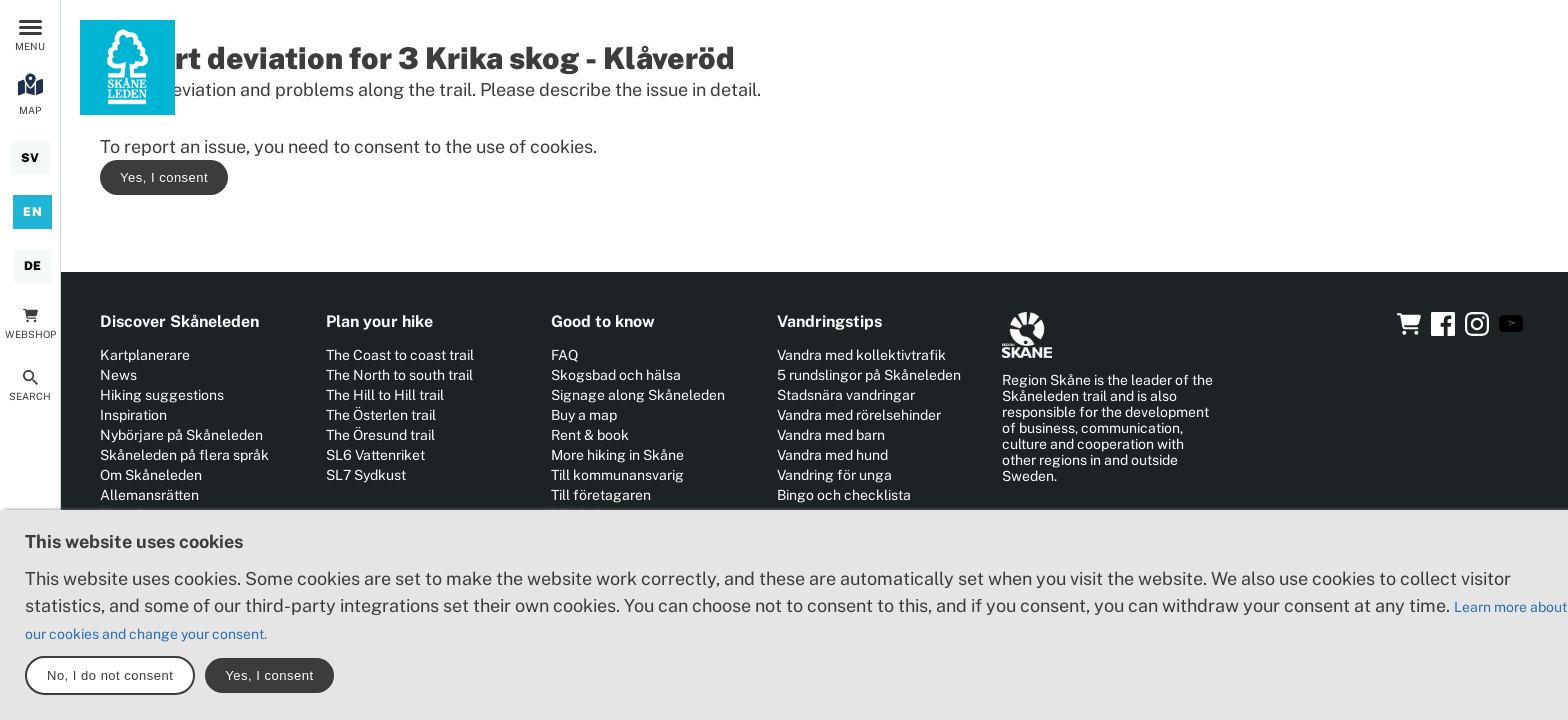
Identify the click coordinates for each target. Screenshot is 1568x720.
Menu (30, 46)
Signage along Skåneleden (638, 395)
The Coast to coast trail (400, 355)
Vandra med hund (832, 455)
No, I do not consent (110, 675)
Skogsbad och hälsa (616, 375)
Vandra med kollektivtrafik (861, 355)
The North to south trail (399, 375)
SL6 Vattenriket (375, 455)
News (118, 375)
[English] (32, 212)
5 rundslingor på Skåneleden (869, 375)
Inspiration (133, 415)
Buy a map (584, 415)
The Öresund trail (380, 435)
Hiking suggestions (162, 395)
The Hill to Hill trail (385, 395)
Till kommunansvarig (617, 475)
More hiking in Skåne (617, 455)
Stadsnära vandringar (846, 395)
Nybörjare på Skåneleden (181, 435)
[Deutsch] (33, 266)
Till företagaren (601, 495)
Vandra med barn (831, 435)
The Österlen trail (381, 415)
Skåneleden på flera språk (184, 455)
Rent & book (590, 435)
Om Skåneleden (151, 475)
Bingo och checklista (844, 495)
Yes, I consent (164, 177)
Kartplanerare (145, 355)
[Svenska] (30, 158)
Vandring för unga (834, 475)
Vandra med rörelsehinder (859, 415)
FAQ (564, 355)
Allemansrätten (149, 495)
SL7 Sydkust (366, 475)
